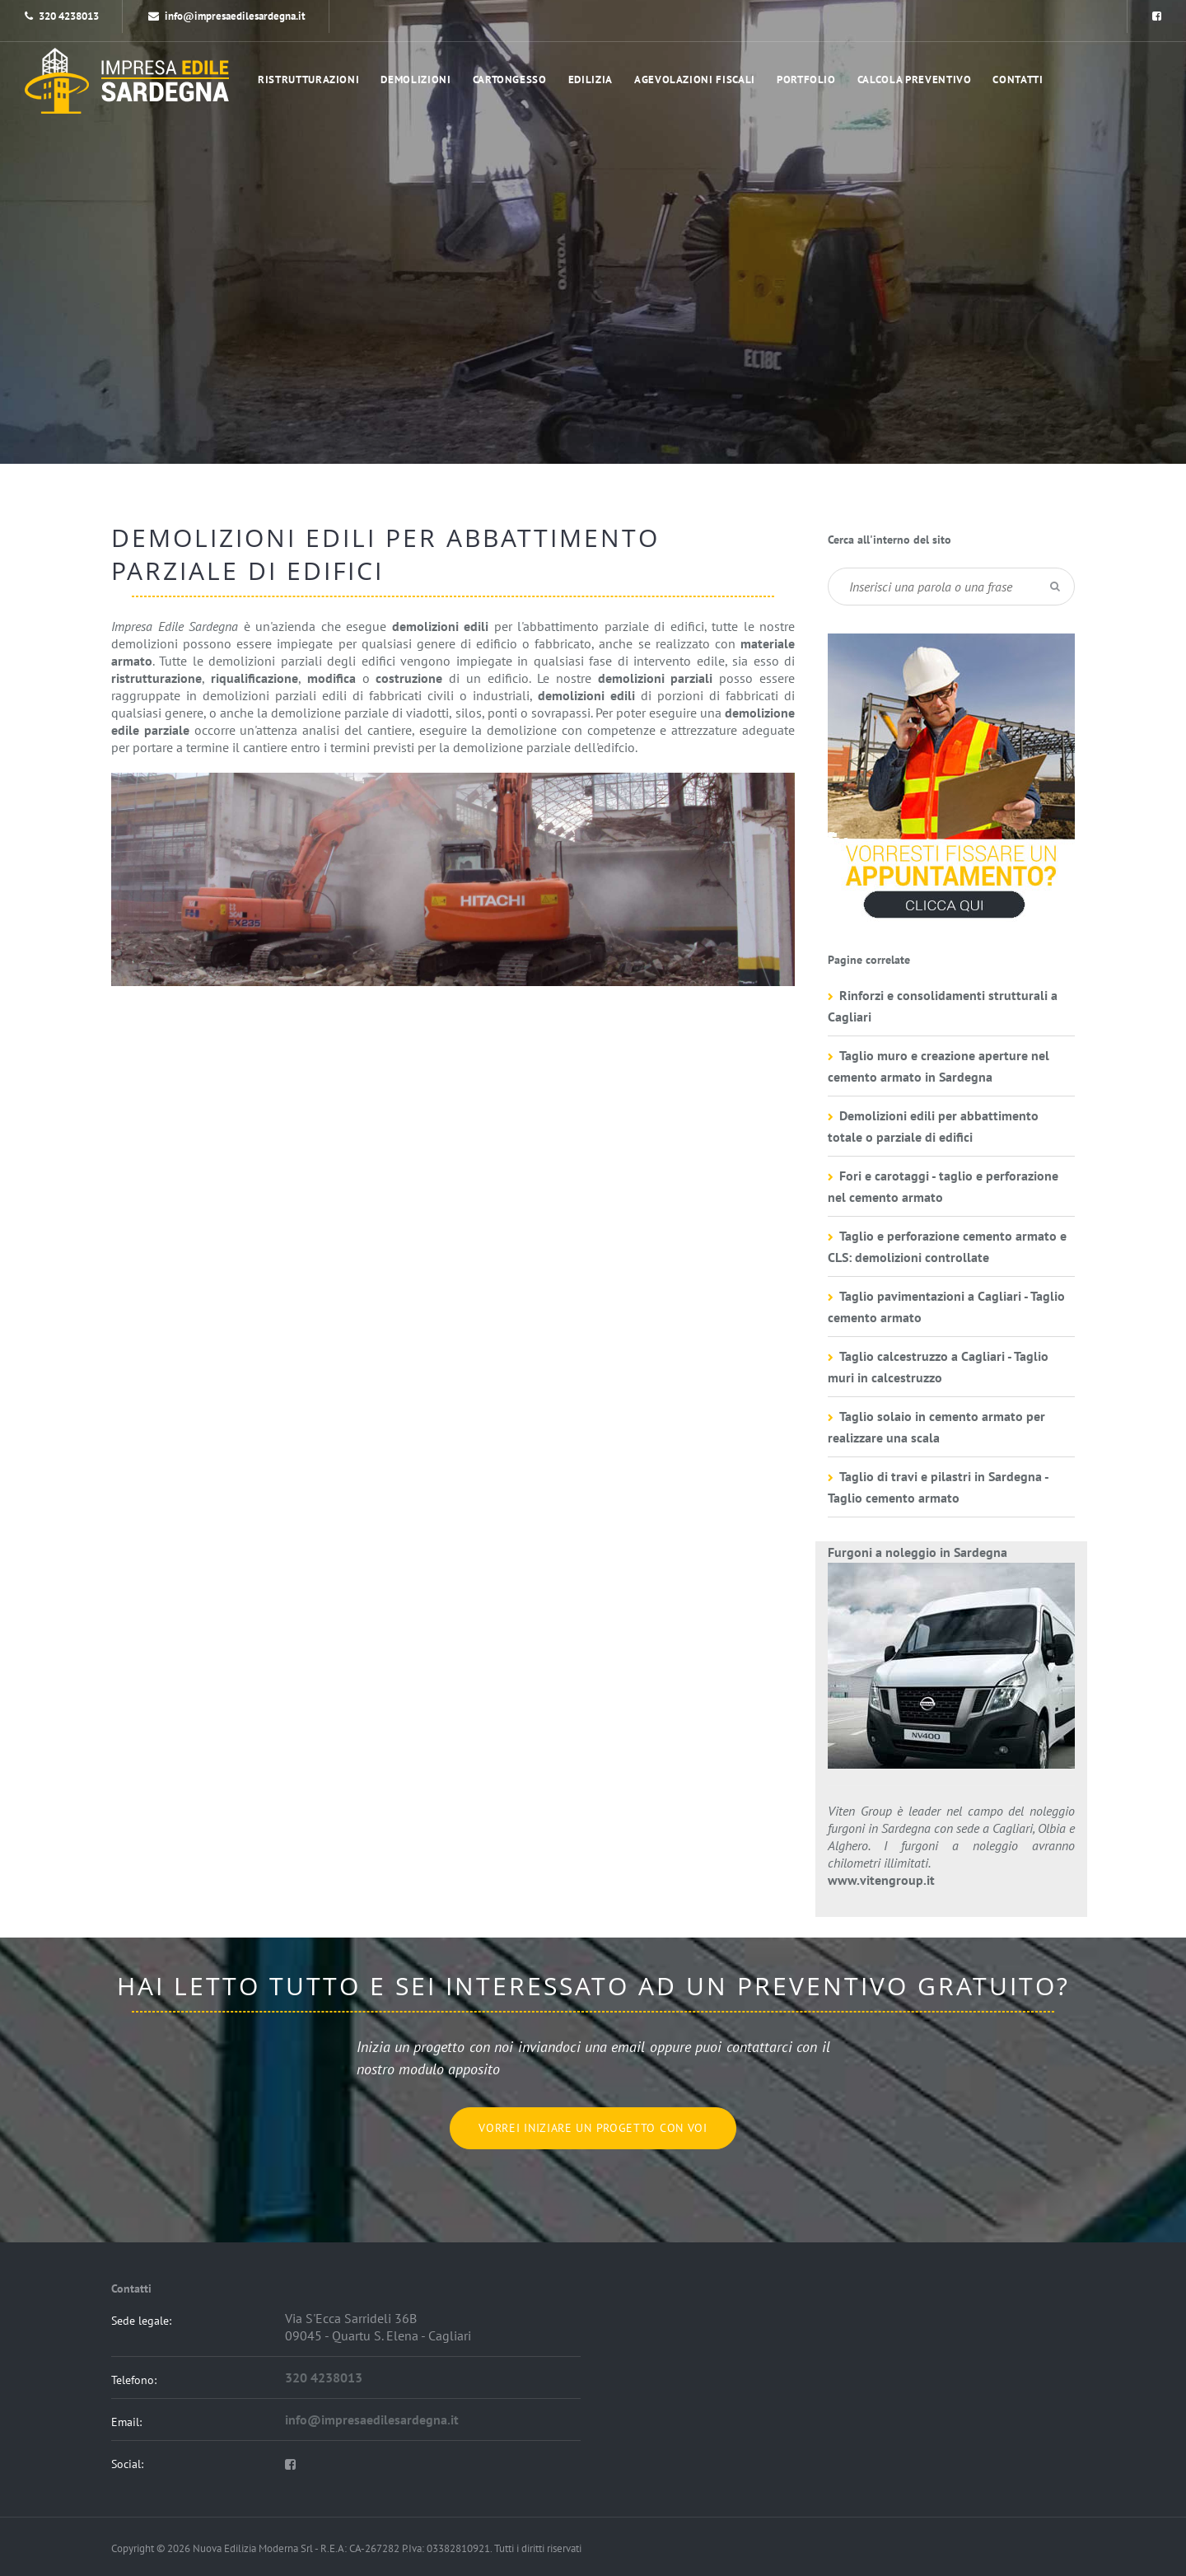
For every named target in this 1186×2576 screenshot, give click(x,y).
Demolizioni (416, 79)
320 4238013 (69, 16)
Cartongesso (510, 79)
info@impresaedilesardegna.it (227, 16)
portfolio (806, 79)
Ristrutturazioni (308, 79)
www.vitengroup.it (881, 1880)
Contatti (1017, 79)
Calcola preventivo (914, 79)
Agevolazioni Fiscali (694, 79)
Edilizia (590, 79)
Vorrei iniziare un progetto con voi (593, 2127)
